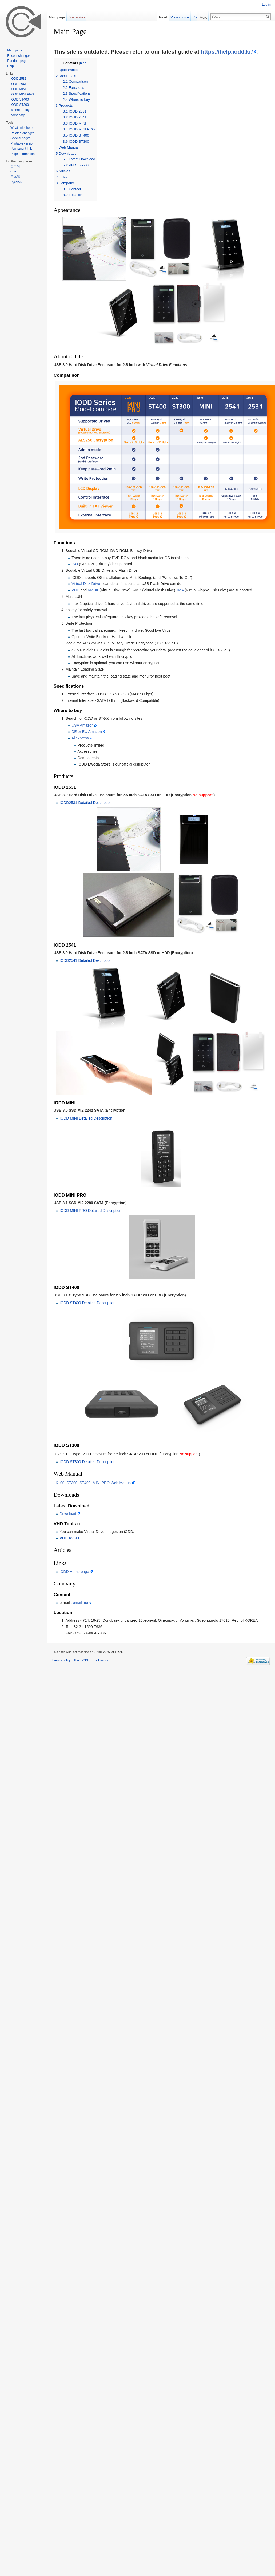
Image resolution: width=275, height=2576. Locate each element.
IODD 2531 (18, 79)
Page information (22, 154)
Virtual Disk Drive (85, 588)
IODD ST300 (19, 105)
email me (80, 1717)
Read (165, 17)
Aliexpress (80, 742)
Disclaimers (100, 1775)
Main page (57, 17)
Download (67, 1628)
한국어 (15, 166)
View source (182, 17)
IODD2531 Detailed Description (85, 806)
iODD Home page (74, 1686)
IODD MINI (18, 89)
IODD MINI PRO (22, 94)
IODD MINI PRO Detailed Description (90, 1282)
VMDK (93, 594)
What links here (21, 128)
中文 (13, 172)
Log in (266, 4)
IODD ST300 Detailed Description (87, 1577)
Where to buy (19, 110)
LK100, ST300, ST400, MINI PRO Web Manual (92, 1598)
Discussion (76, 17)
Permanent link (21, 148)
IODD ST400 (19, 99)
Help (10, 66)
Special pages (20, 138)
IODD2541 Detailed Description (85, 1018)
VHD (75, 594)
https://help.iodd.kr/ (227, 52)
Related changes (22, 133)
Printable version (22, 143)
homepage (18, 115)
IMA (180, 594)
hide (83, 63)
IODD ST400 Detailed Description (87, 1374)
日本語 (15, 177)
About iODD (82, 1775)
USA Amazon (82, 729)
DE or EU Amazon (86, 736)
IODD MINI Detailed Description (85, 1189)
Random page (17, 61)
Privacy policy (61, 1775)
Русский (16, 182)
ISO (74, 568)
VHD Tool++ (69, 1653)
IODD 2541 (18, 84)
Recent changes (18, 56)
